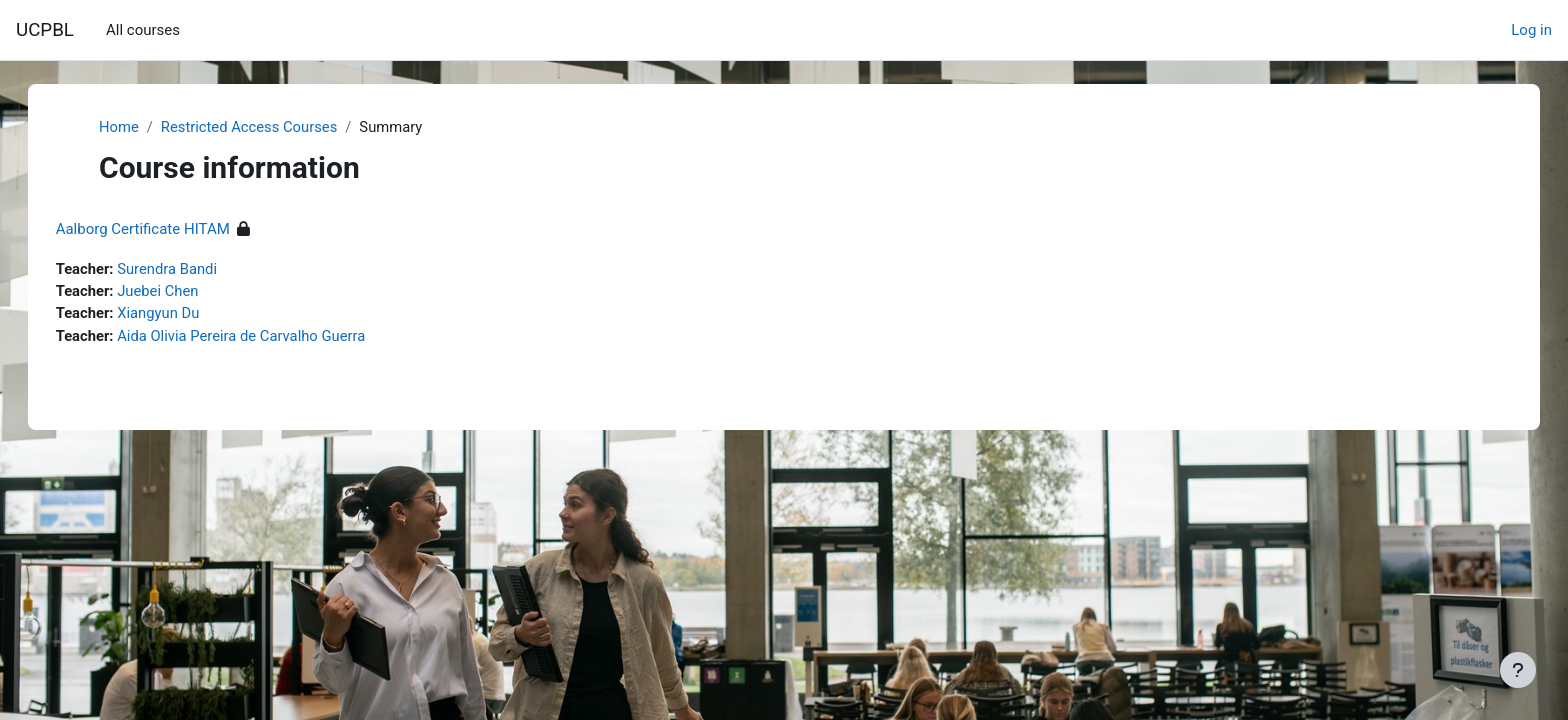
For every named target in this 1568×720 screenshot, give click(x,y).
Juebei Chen (180, 292)
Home (119, 127)
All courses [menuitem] (143, 30)
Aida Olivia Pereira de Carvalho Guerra (265, 337)
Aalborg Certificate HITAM (163, 230)
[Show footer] (1518, 670)
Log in (1531, 30)
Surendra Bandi (189, 270)
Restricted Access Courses (251, 127)
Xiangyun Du (180, 315)
